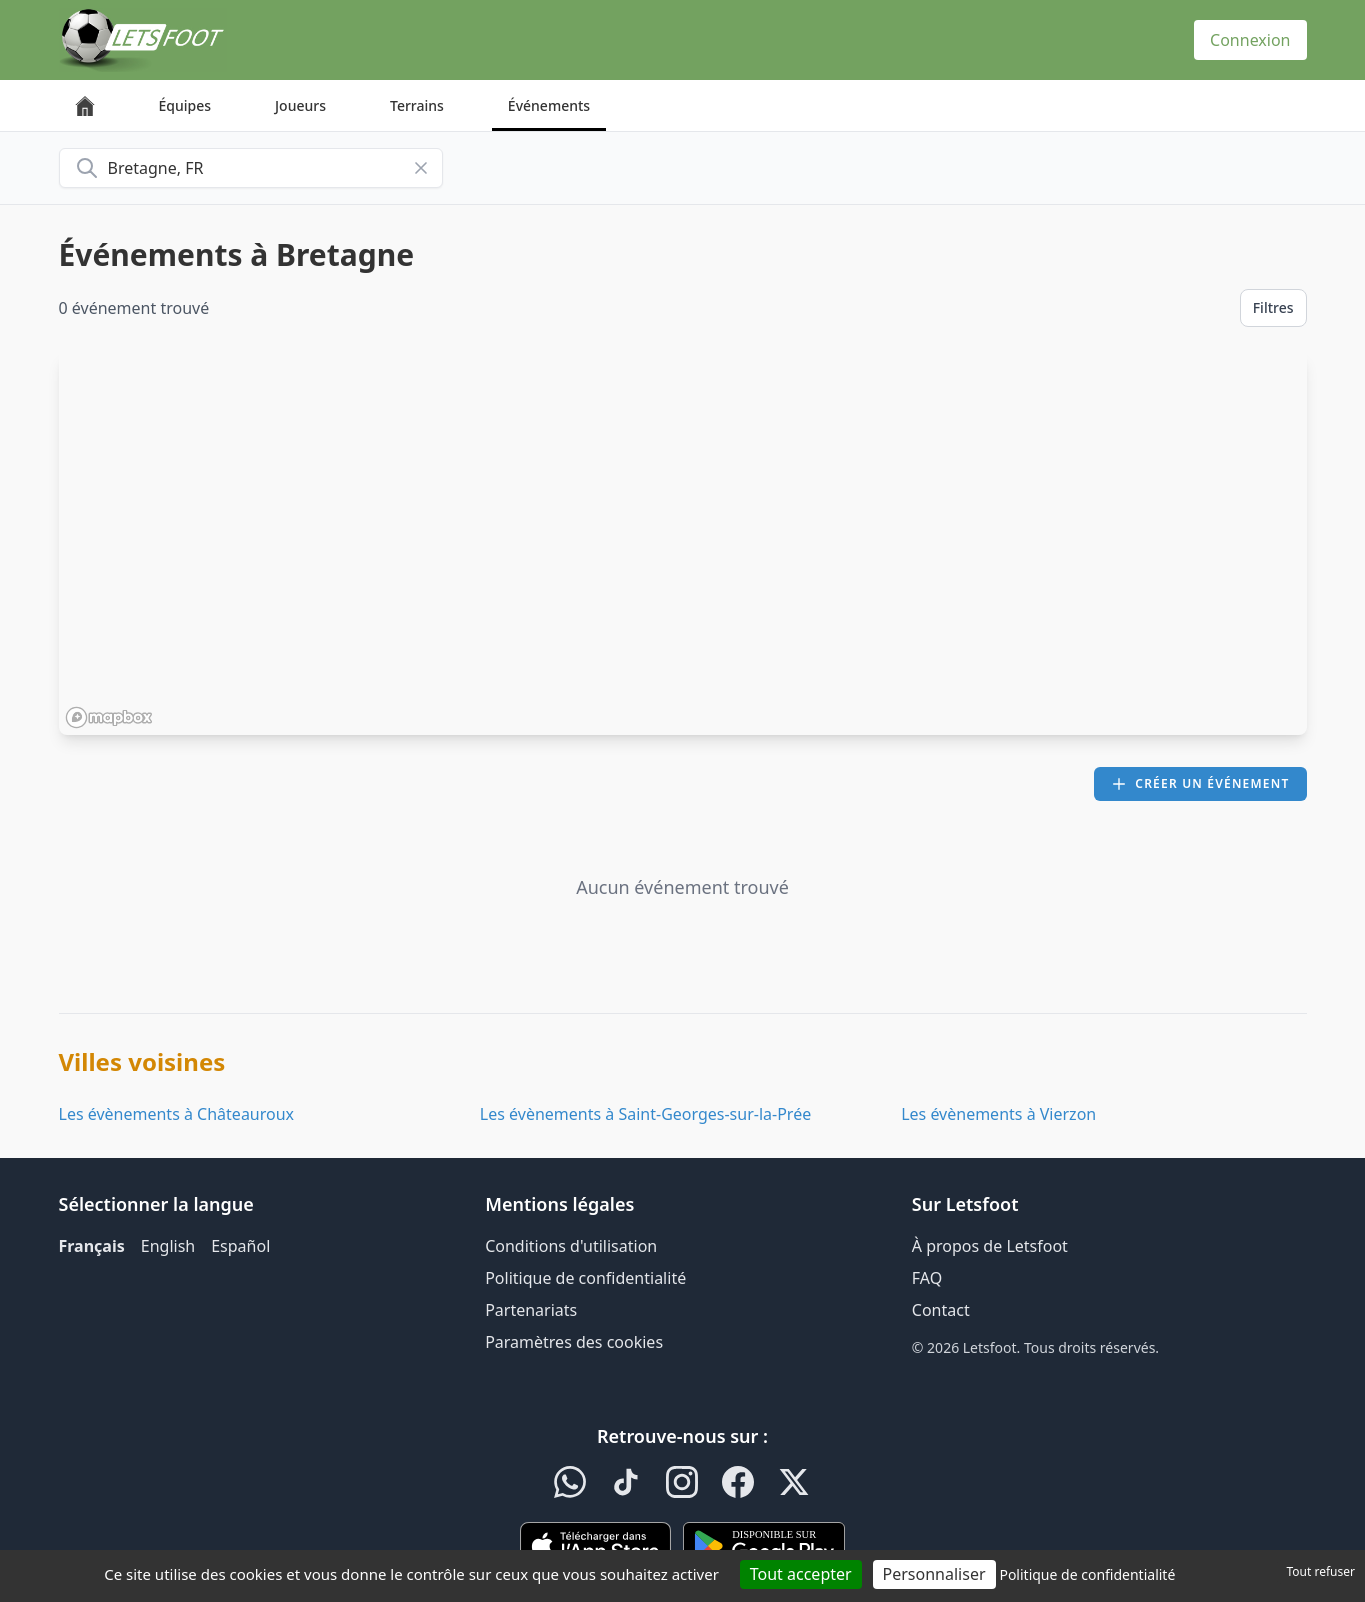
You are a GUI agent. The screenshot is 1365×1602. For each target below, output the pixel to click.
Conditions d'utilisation (571, 1246)
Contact (941, 1310)
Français (92, 1246)
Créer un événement (1200, 783)
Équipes (185, 105)
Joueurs (300, 105)
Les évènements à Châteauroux (177, 1114)
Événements (549, 105)
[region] (683, 543)
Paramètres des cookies (574, 1342)
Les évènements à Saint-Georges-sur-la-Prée (645, 1114)
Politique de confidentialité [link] (1087, 1574)
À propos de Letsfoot (990, 1246)
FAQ (927, 1278)
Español (240, 1246)
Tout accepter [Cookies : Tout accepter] (801, 1574)
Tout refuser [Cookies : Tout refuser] (1321, 1571)
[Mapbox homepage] (109, 717)
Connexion (1250, 40)
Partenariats (531, 1310)
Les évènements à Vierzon (998, 1114)
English (168, 1246)
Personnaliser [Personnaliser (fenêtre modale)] (934, 1574)
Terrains (417, 105)
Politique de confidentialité (585, 1278)
